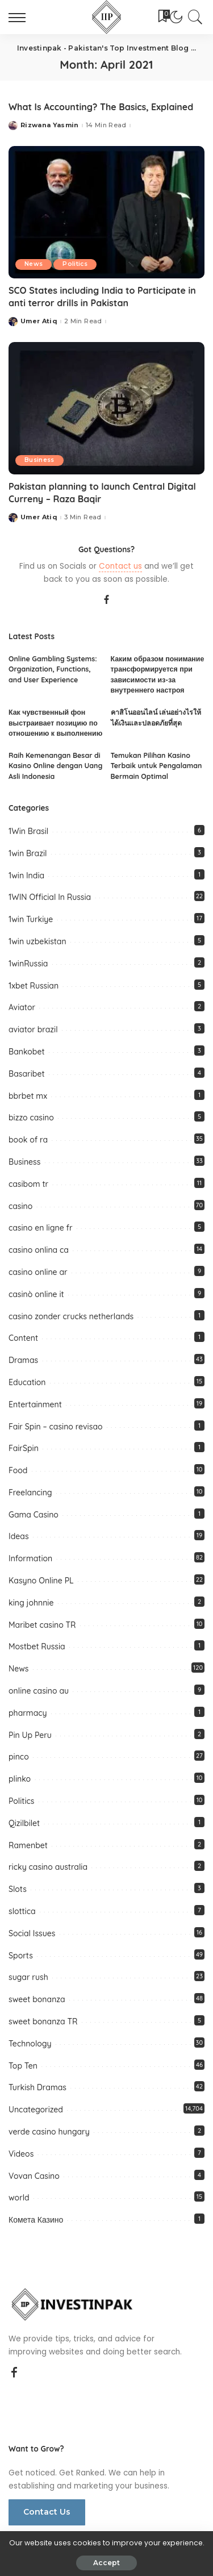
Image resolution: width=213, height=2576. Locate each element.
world (19, 2197)
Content (23, 1338)
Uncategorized (36, 2109)
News (33, 264)
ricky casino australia (48, 1867)
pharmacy (28, 1713)
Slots (18, 1889)
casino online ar (38, 1272)
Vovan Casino (34, 2176)
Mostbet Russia (37, 1646)
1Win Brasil (28, 831)
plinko (20, 1779)
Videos (21, 2154)
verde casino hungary (49, 2132)
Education (27, 1382)
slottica (22, 1911)
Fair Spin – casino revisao (56, 1427)
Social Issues (32, 1933)
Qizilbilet (24, 1823)
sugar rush (28, 1977)
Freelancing (30, 1492)
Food (18, 1470)
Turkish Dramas (37, 2087)
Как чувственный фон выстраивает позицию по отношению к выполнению (55, 722)
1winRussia (28, 963)
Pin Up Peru (30, 1735)
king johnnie (31, 1603)
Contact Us (46, 2512)
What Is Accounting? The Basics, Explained (101, 106)
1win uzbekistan (37, 941)
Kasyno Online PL (41, 1580)
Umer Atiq (38, 321)
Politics (74, 264)
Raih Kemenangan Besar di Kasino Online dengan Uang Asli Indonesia (55, 766)
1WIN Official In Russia (50, 897)
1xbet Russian (34, 986)
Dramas (23, 1360)
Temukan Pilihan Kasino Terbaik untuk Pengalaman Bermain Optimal (156, 766)
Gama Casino (34, 1515)
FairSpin (24, 1448)
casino (20, 1206)
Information (30, 1558)
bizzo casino (31, 1117)
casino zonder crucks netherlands (71, 1316)
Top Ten (23, 2066)
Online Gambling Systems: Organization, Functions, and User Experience (53, 669)
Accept (106, 2562)
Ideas (19, 1536)
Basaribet (27, 1074)
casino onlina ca (39, 1250)
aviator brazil (33, 1029)
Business (39, 460)
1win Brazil (28, 853)
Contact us (120, 566)
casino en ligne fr (41, 1228)
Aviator (22, 1007)
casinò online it (36, 1294)
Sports (21, 1955)
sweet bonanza (37, 1999)
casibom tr (28, 1184)
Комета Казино (36, 2220)
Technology (30, 2044)
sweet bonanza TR (43, 2021)
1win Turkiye (31, 919)
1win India (26, 875)
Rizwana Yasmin (49, 125)
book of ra (28, 1140)
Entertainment (35, 1404)
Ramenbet (28, 1845)
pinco (19, 1757)
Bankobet (27, 1052)
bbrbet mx (28, 1096)
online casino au (39, 1691)
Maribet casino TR (42, 1625)
